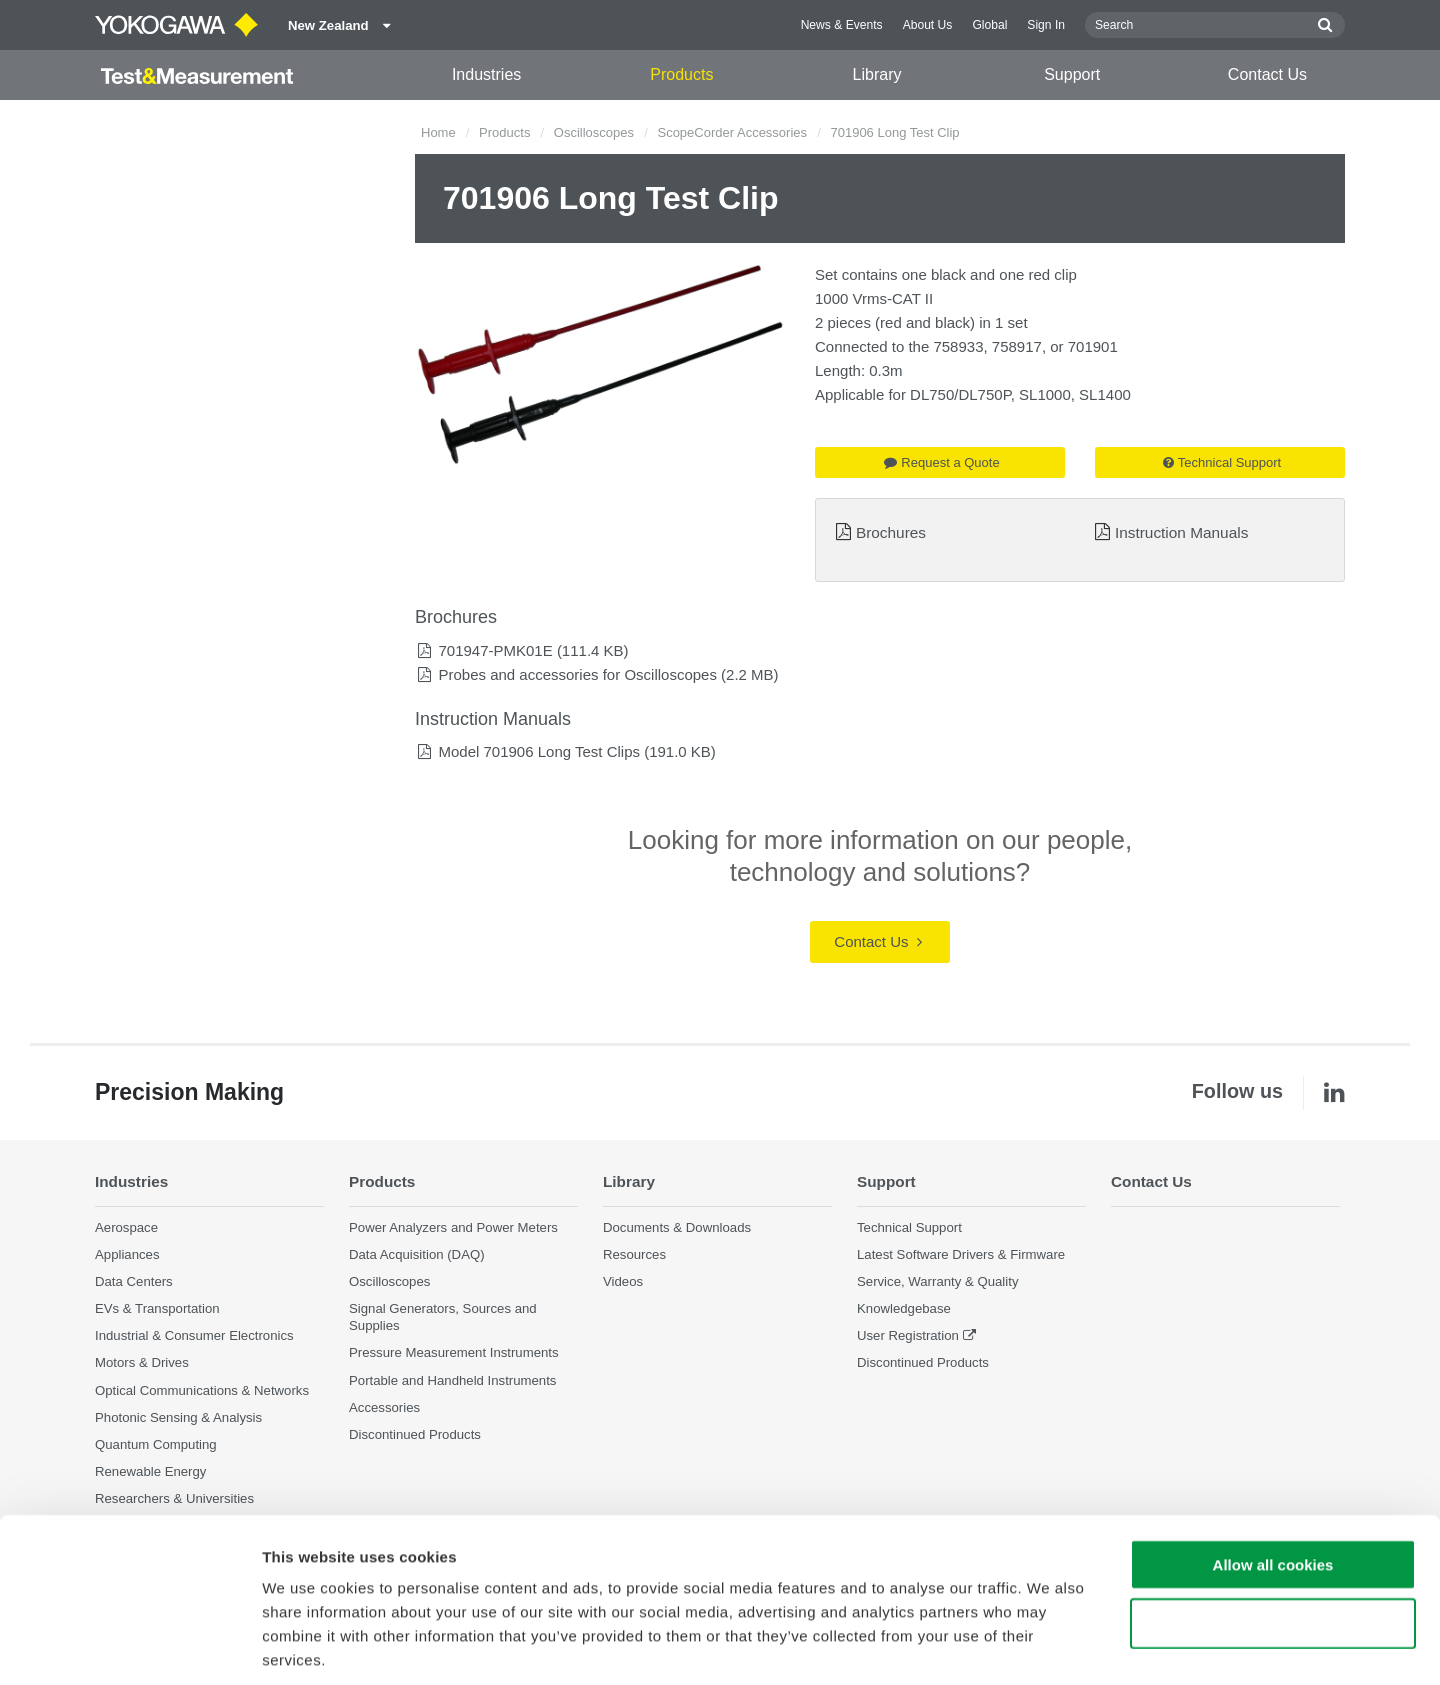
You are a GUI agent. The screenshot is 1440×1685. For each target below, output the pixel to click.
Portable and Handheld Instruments (452, 1380)
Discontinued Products (923, 1363)
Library (877, 74)
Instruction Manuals (1181, 532)
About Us (928, 25)
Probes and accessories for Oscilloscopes (577, 674)
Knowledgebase (904, 1308)
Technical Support (1222, 462)
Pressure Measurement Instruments (454, 1353)
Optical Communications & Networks (202, 1390)
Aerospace (126, 1227)
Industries (486, 74)
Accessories (384, 1407)
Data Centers (134, 1281)
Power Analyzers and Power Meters (453, 1227)
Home (438, 132)
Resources (634, 1254)
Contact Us (1267, 74)
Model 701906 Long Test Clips (539, 751)
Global (989, 25)
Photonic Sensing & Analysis (178, 1417)
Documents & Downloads (677, 1227)
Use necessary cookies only (1273, 1528)
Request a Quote (941, 462)
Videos (623, 1281)
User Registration (908, 1335)
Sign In (1046, 25)
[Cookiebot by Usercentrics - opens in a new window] (129, 1646)
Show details (1049, 1645)
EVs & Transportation (157, 1308)
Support (1072, 74)
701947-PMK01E (495, 650)
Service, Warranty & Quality (937, 1281)
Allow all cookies (1273, 1469)
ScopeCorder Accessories (732, 132)
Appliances (127, 1254)
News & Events (842, 25)
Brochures (891, 532)
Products (681, 74)
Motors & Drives (142, 1363)
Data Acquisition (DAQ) (417, 1254)
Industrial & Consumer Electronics (194, 1335)
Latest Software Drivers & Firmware (961, 1254)
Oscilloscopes (594, 132)
